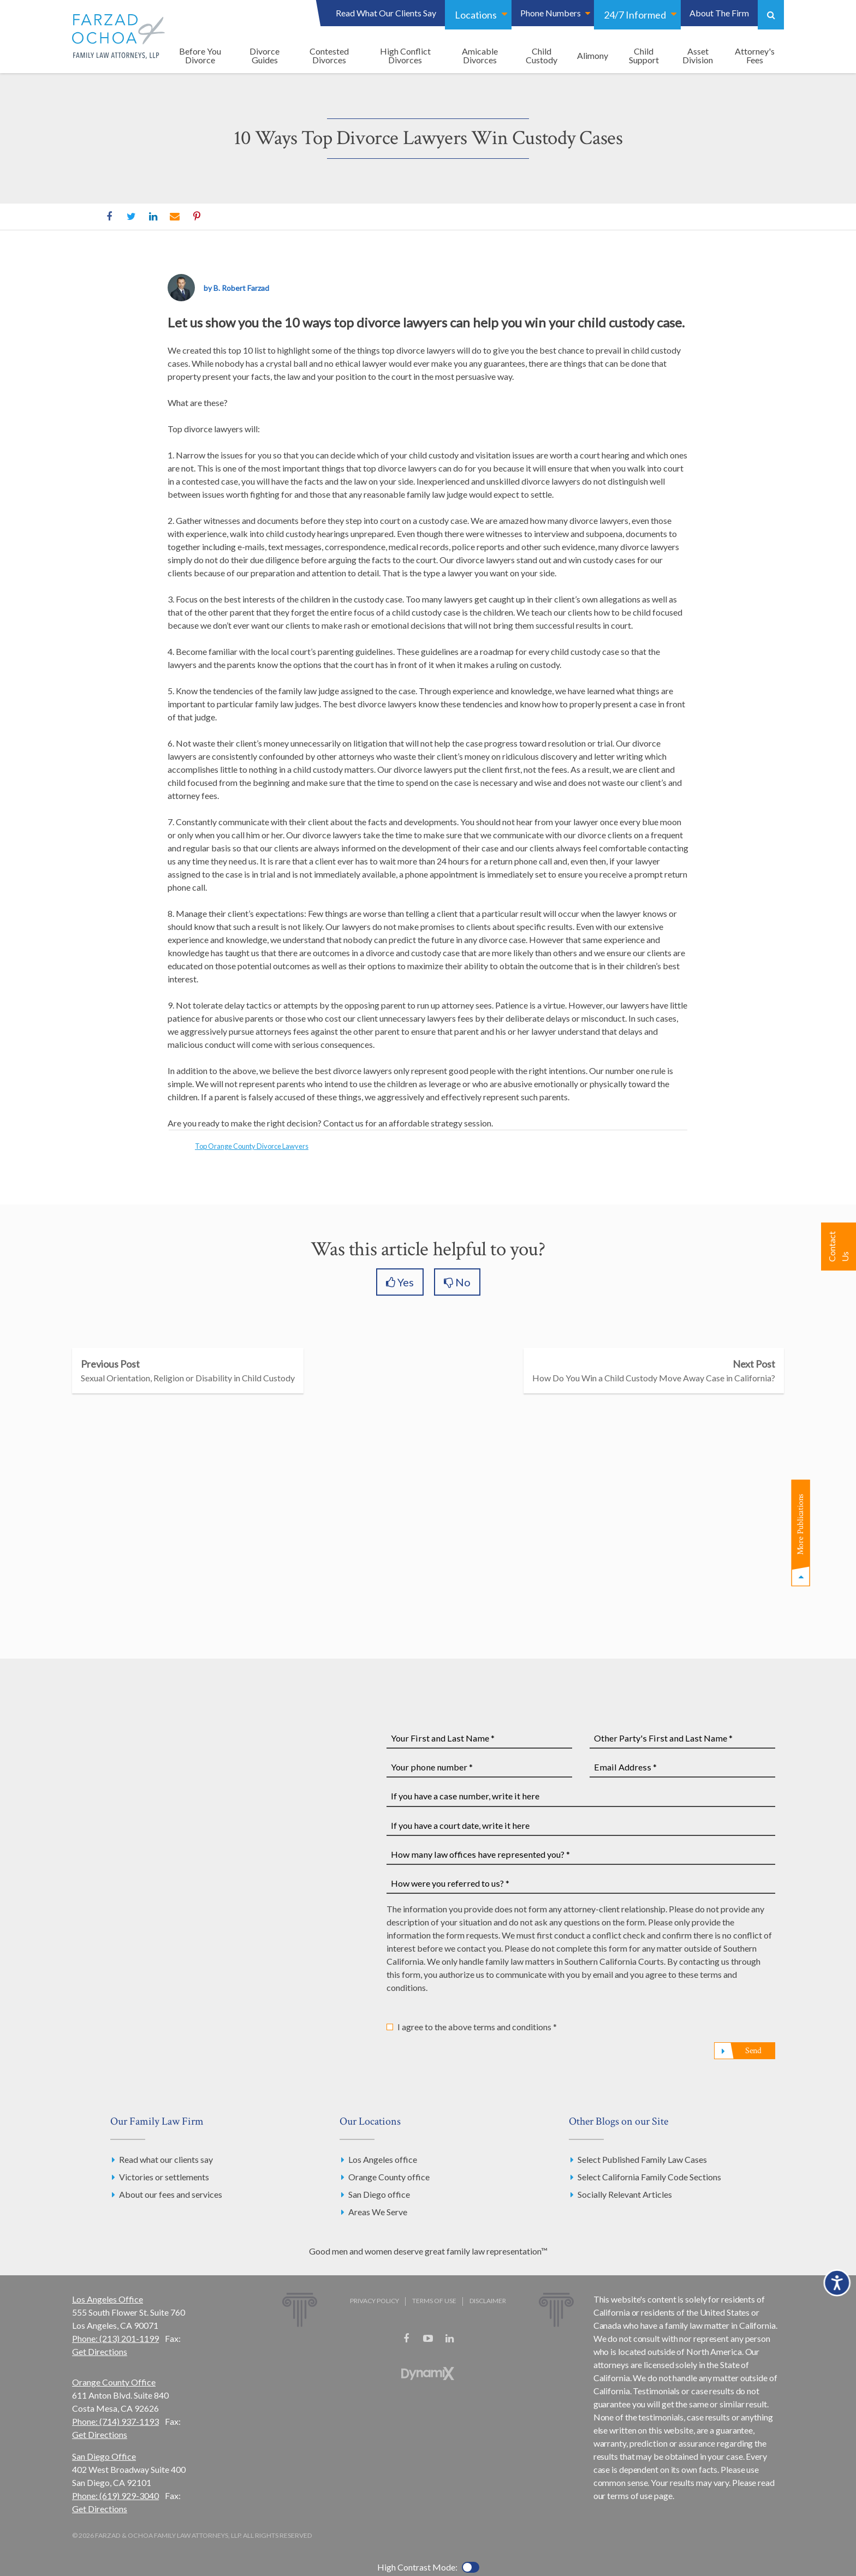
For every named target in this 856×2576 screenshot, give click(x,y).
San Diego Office (104, 2456)
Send (753, 2050)
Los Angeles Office (107, 2299)
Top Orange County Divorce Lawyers (251, 1146)
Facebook (109, 217)
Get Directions (99, 2351)
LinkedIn (153, 217)
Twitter (131, 217)
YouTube (428, 2339)
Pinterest (196, 217)
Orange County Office (114, 2382)
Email (175, 217)
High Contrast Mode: (417, 2567)
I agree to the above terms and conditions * (477, 2027)
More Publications (800, 1524)
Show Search (771, 14)
